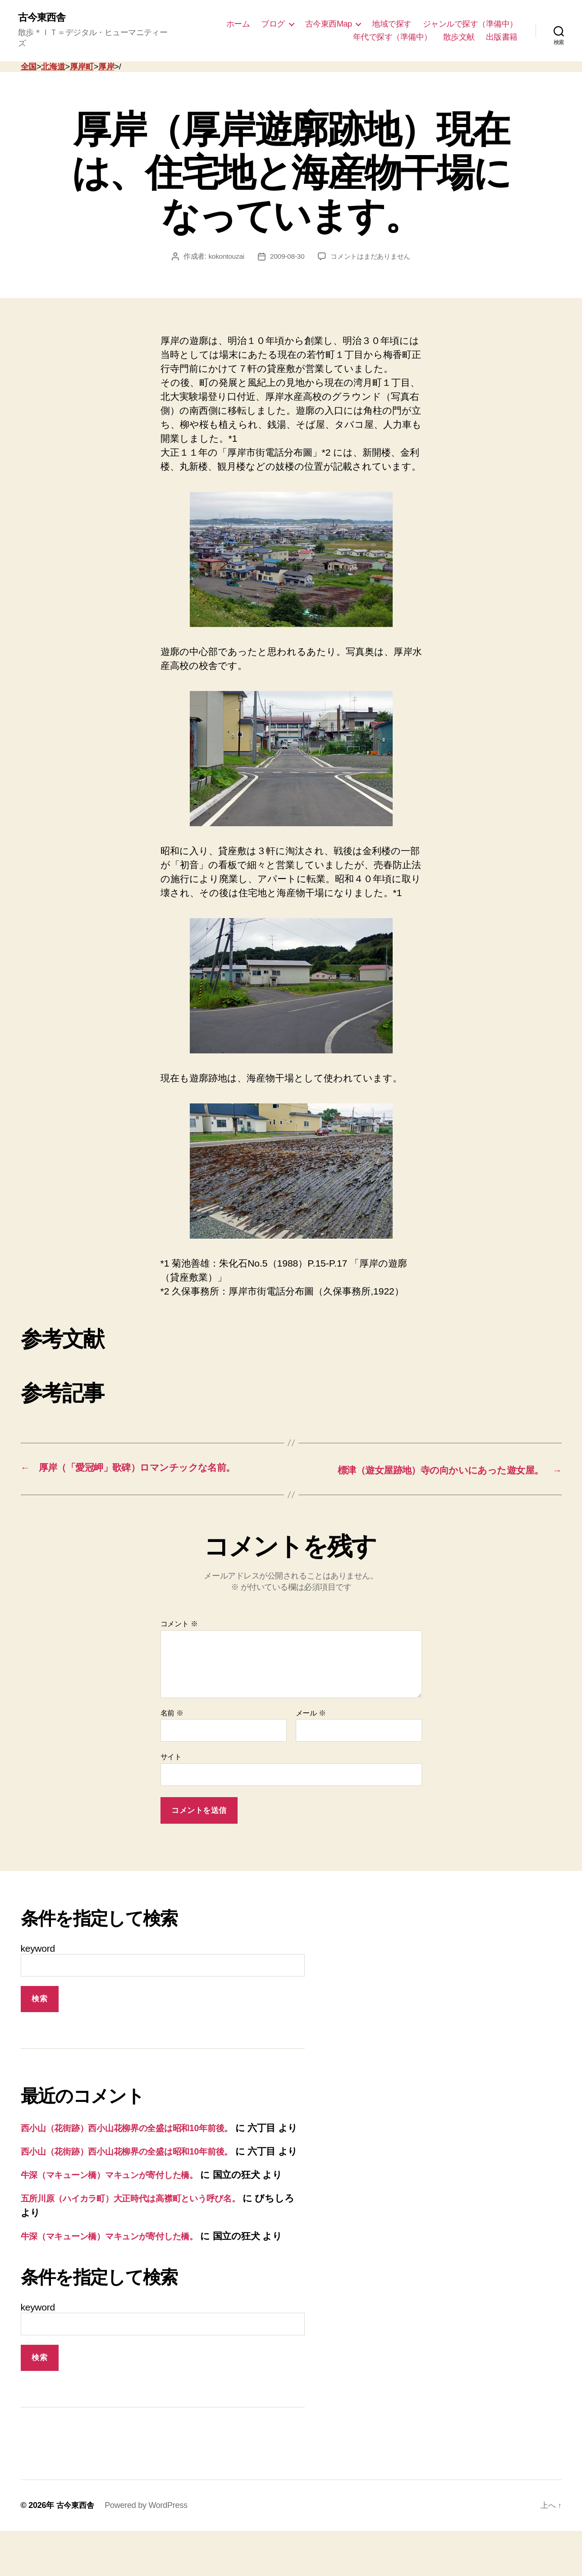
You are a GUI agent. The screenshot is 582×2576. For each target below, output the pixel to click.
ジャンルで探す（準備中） (470, 18)
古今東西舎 (44, 18)
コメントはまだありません (371, 246)
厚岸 (106, 56)
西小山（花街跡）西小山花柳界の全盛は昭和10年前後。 (138, 2117)
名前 (171, 1702)
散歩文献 (459, 32)
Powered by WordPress (148, 2550)
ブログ (273, 18)
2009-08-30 (285, 246)
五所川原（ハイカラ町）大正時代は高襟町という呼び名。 (144, 2229)
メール (311, 1702)
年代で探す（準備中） (392, 32)
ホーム (238, 18)
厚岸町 (82, 56)
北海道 (53, 56)
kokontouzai (223, 246)
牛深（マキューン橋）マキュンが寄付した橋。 (121, 2192)
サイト (171, 1746)
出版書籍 (502, 32)
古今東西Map (328, 18)
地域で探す (392, 18)
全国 (29, 56)
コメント (179, 1613)
